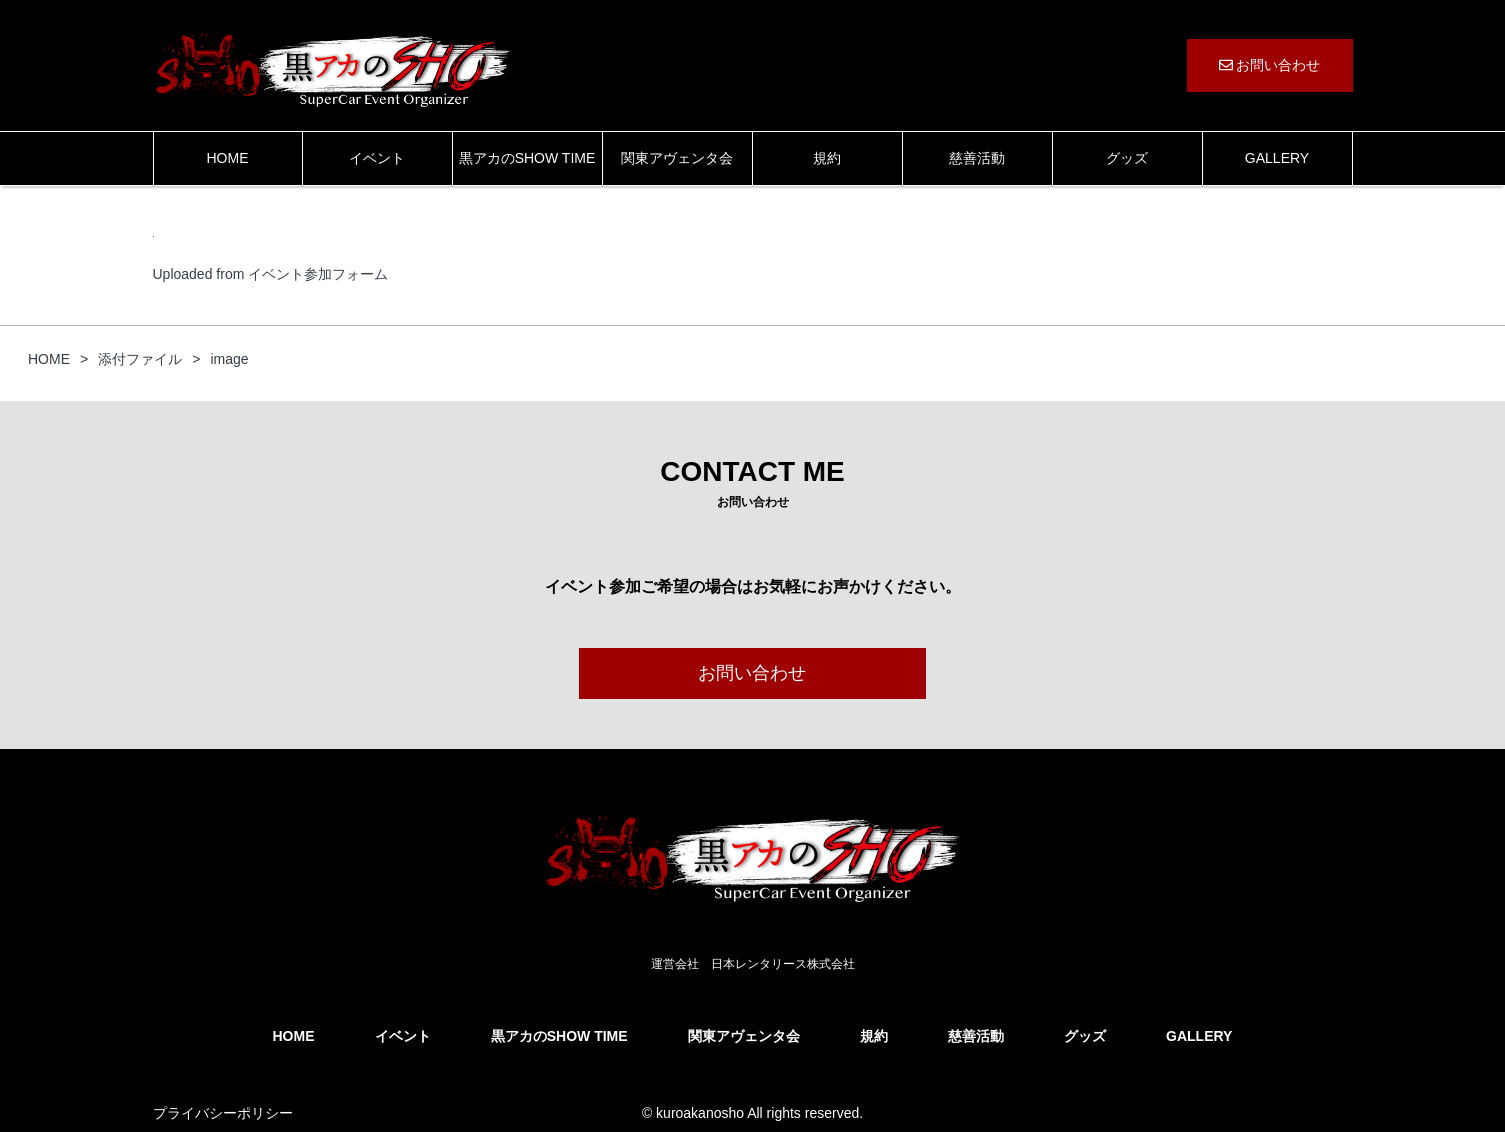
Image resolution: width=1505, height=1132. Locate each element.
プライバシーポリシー (223, 1113)
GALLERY (1277, 158)
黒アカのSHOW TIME (527, 158)
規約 (827, 158)
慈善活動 (977, 158)
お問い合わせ (1270, 65)
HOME (228, 158)
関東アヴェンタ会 (677, 158)
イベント (377, 158)
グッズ (1127, 158)
